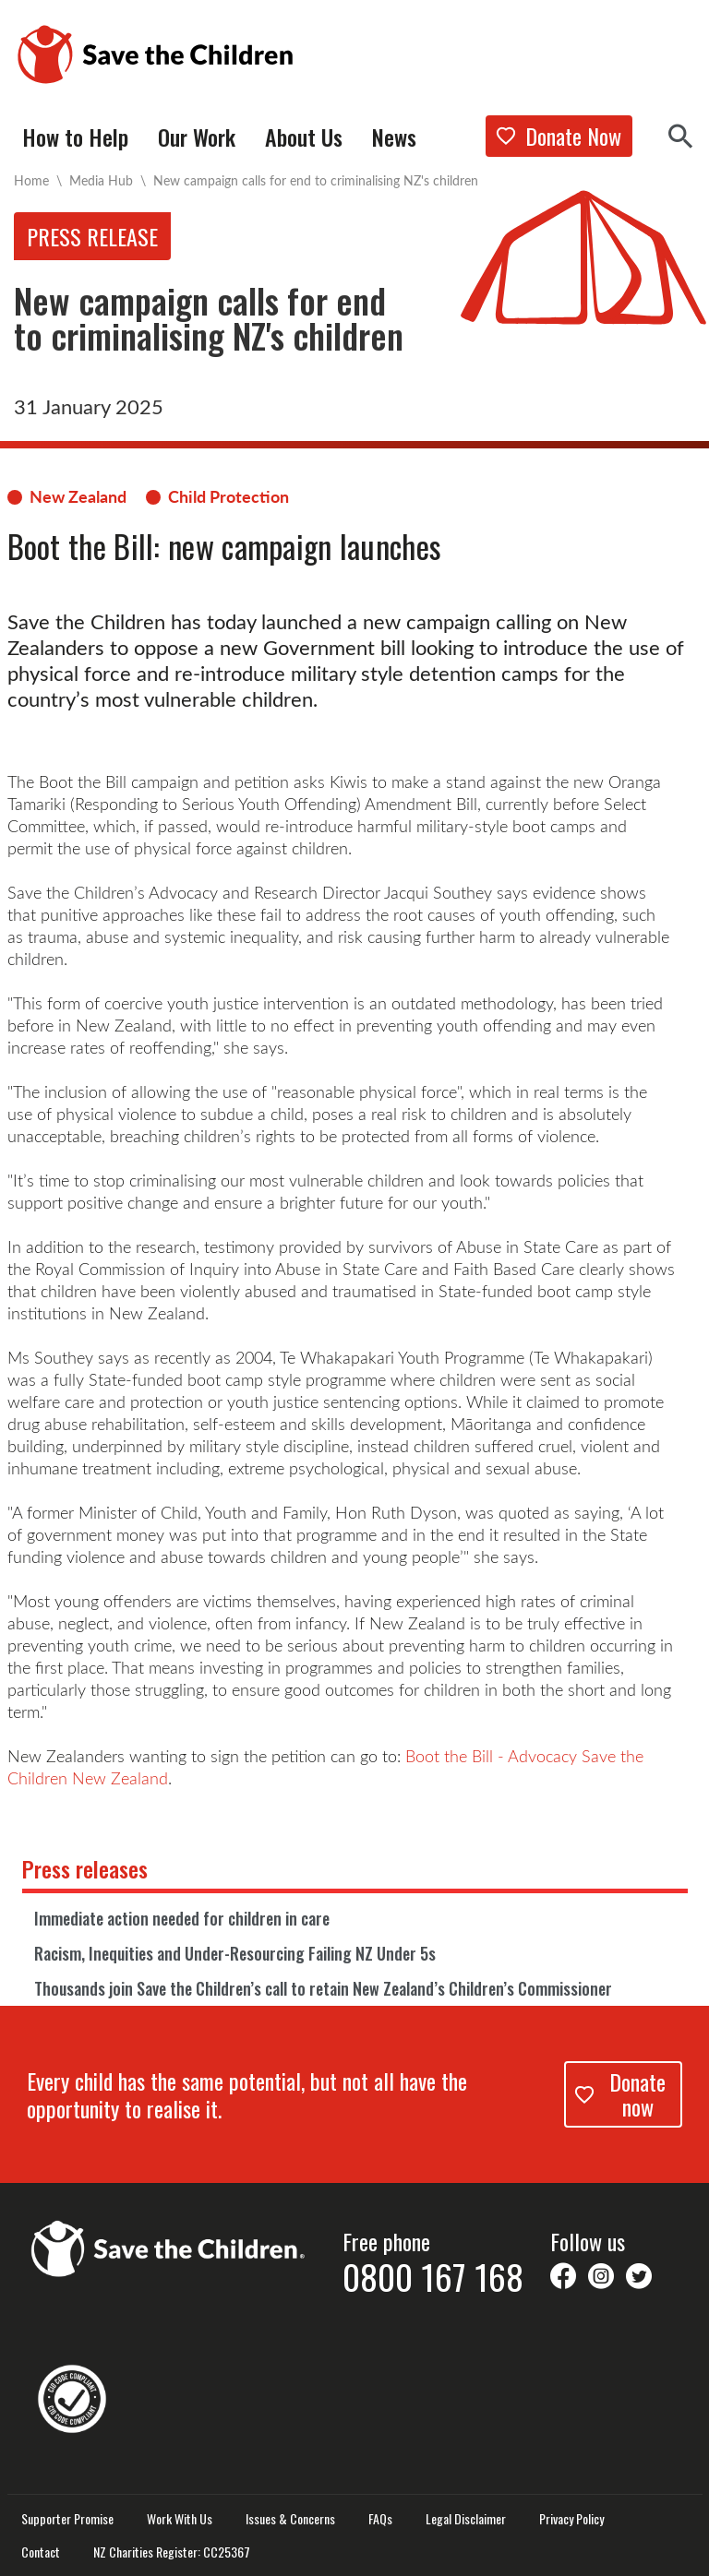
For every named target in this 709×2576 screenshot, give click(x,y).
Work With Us (179, 2519)
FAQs (380, 2519)
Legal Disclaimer (466, 2519)
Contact (40, 2552)
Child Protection (228, 496)
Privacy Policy (571, 2519)
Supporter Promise (67, 2519)
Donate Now (559, 135)
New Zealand (78, 496)
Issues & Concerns (290, 2519)
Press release (92, 236)
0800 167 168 (432, 2276)
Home (31, 180)
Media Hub (101, 180)
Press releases (85, 1868)
